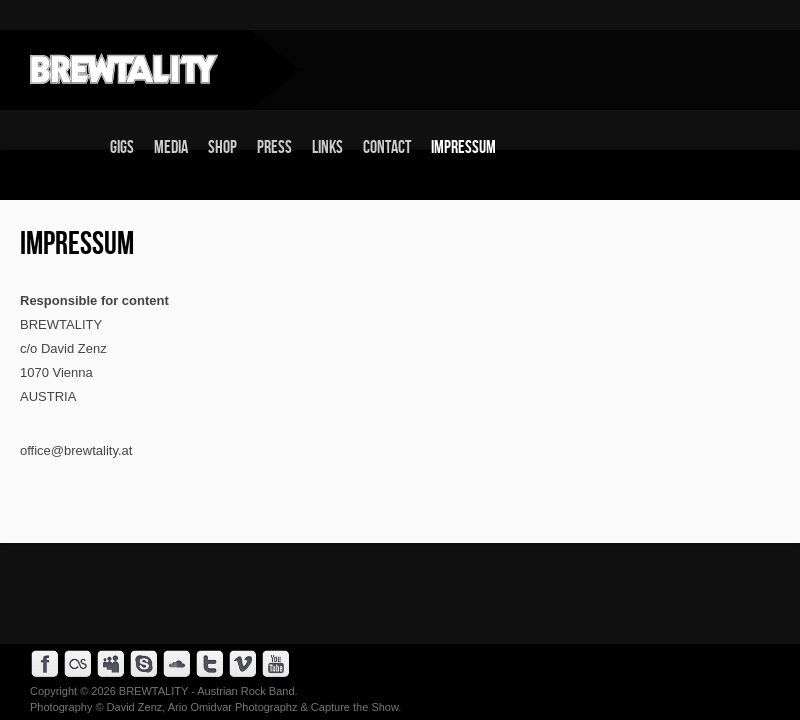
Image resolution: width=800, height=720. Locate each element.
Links (327, 147)
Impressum (463, 147)
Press (274, 147)
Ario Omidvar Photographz (233, 707)
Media (171, 147)
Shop (222, 147)
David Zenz (135, 707)
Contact (387, 147)
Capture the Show (354, 707)
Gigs (122, 147)
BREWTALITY (153, 691)
